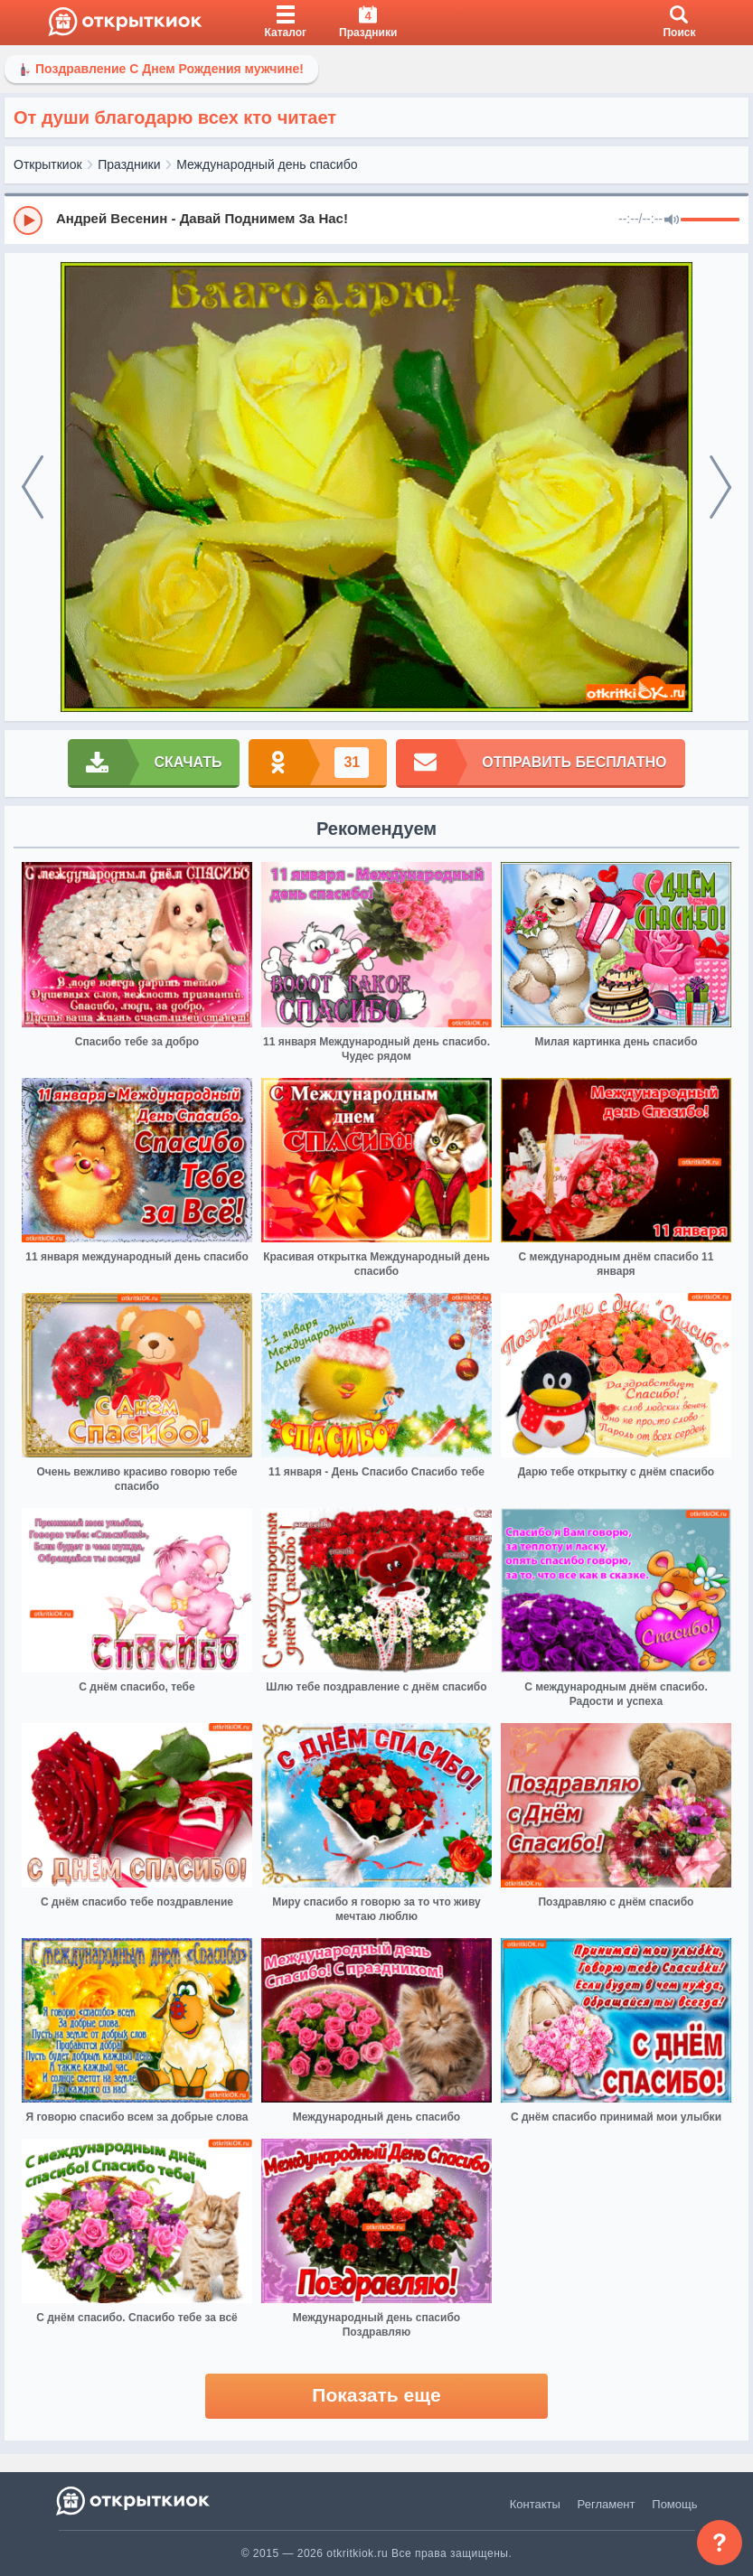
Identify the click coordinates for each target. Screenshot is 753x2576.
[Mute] (672, 220)
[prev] (32, 487)
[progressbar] (710, 220)
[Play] (28, 220)
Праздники (129, 164)
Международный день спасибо (266, 164)
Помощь (674, 2504)
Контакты (535, 2504)
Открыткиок (48, 164)
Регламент (606, 2504)
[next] (720, 487)
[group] (376, 219)
